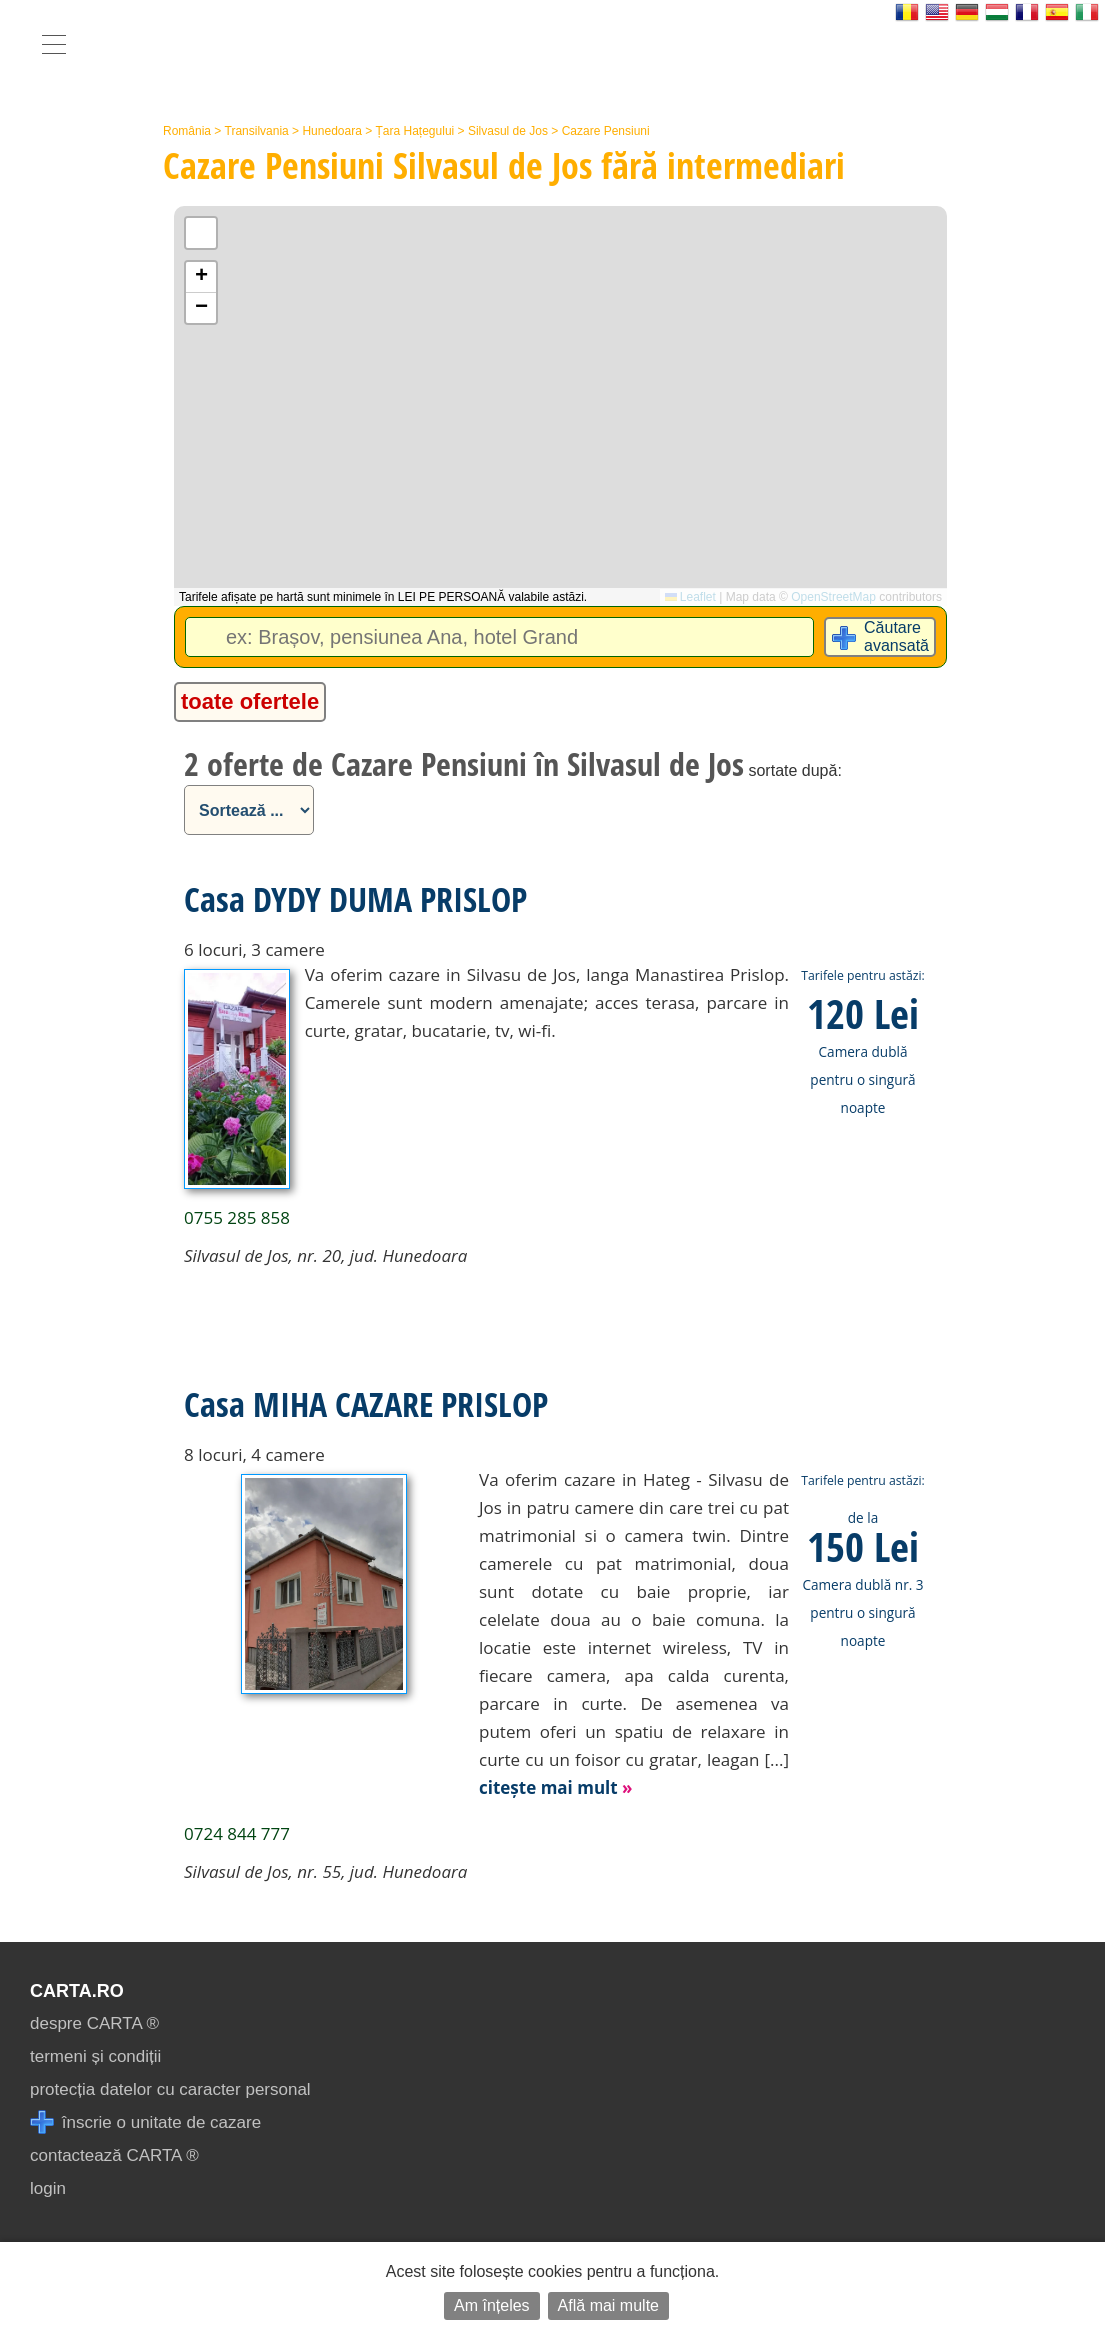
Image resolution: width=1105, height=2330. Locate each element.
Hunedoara (331, 131)
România (187, 131)
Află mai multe (608, 2305)
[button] (201, 277)
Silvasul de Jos (508, 131)
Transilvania (257, 131)
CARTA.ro (77, 1991)
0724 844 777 (237, 1833)
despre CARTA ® (94, 2023)
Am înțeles (492, 2305)
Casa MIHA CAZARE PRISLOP (366, 1404)
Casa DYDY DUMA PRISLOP (355, 899)
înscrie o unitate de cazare (145, 2122)
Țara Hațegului (415, 131)
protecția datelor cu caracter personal (170, 2089)
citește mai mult (556, 1787)
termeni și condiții (95, 2056)
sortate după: (794, 770)
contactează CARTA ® (114, 2155)
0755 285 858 (237, 1217)
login (48, 2188)
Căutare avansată (896, 636)
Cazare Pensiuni (606, 131)
